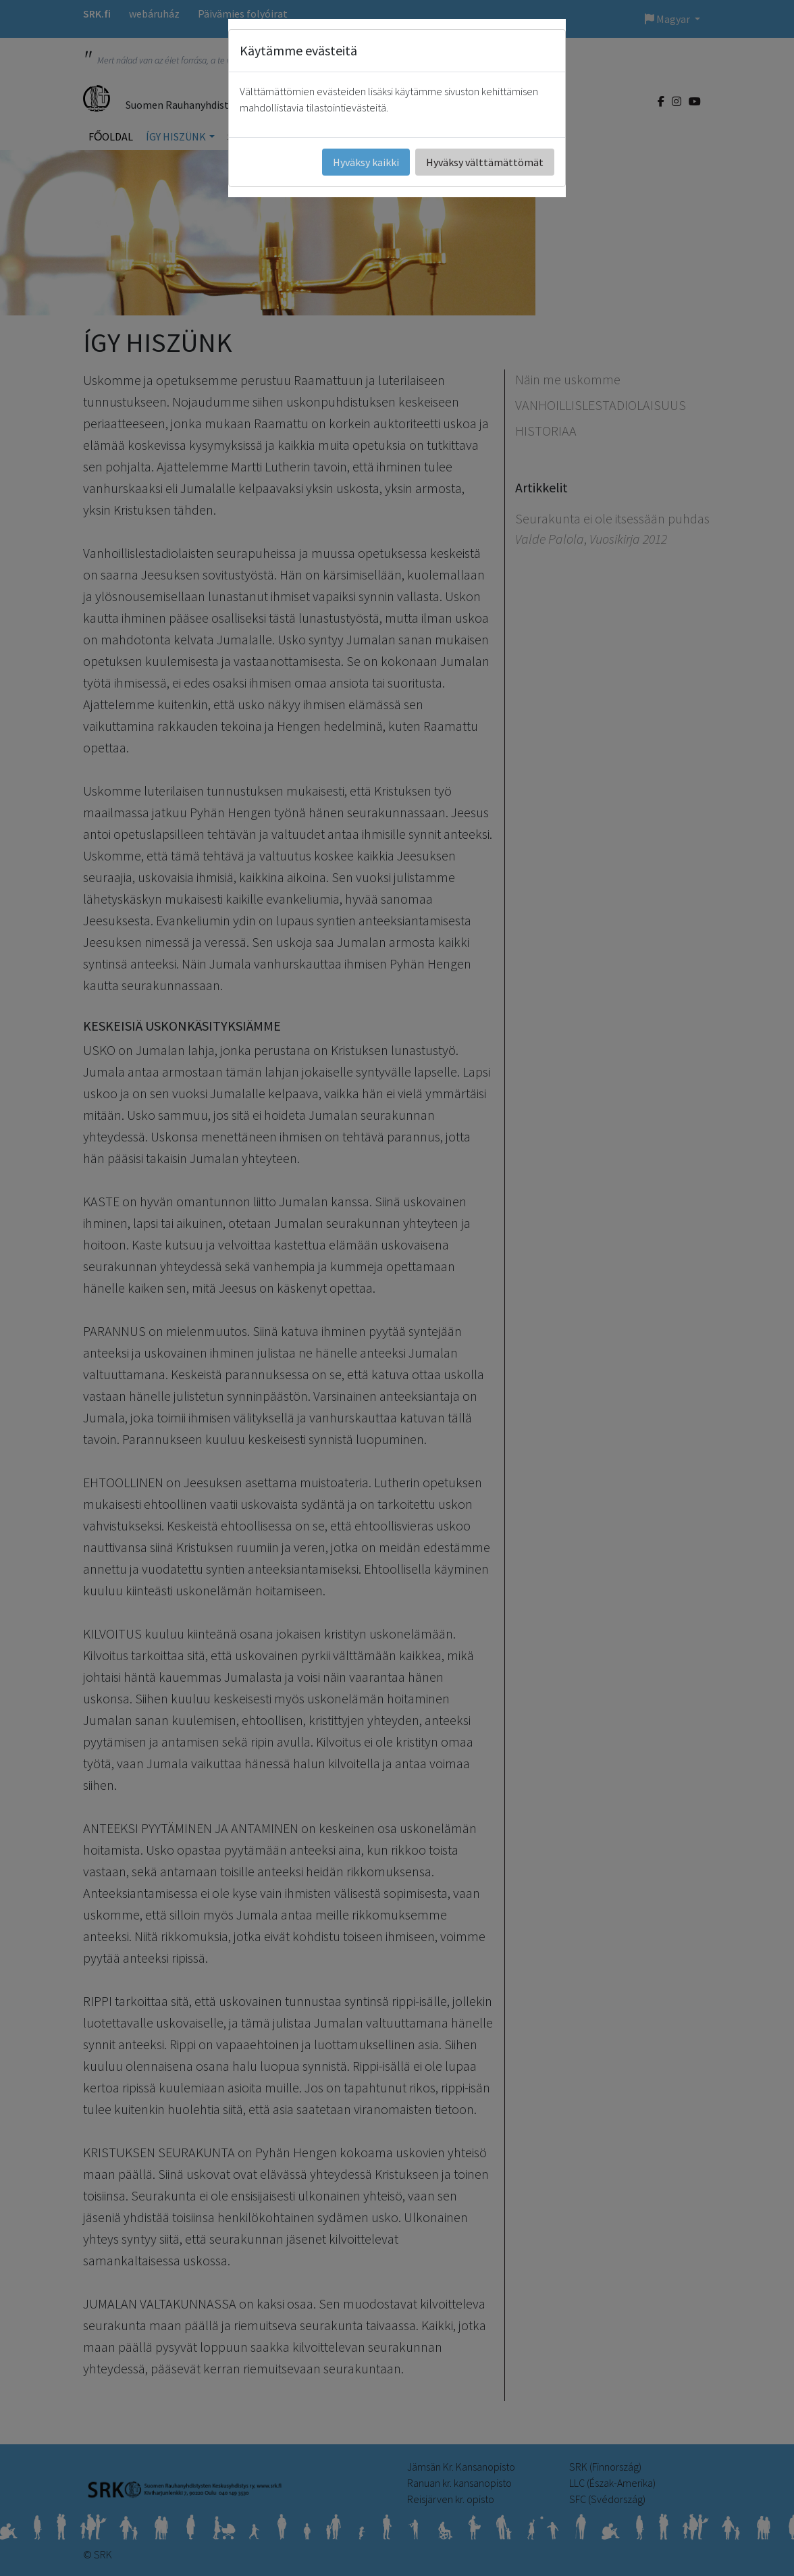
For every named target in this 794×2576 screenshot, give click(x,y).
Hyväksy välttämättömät (485, 162)
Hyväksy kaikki (366, 162)
